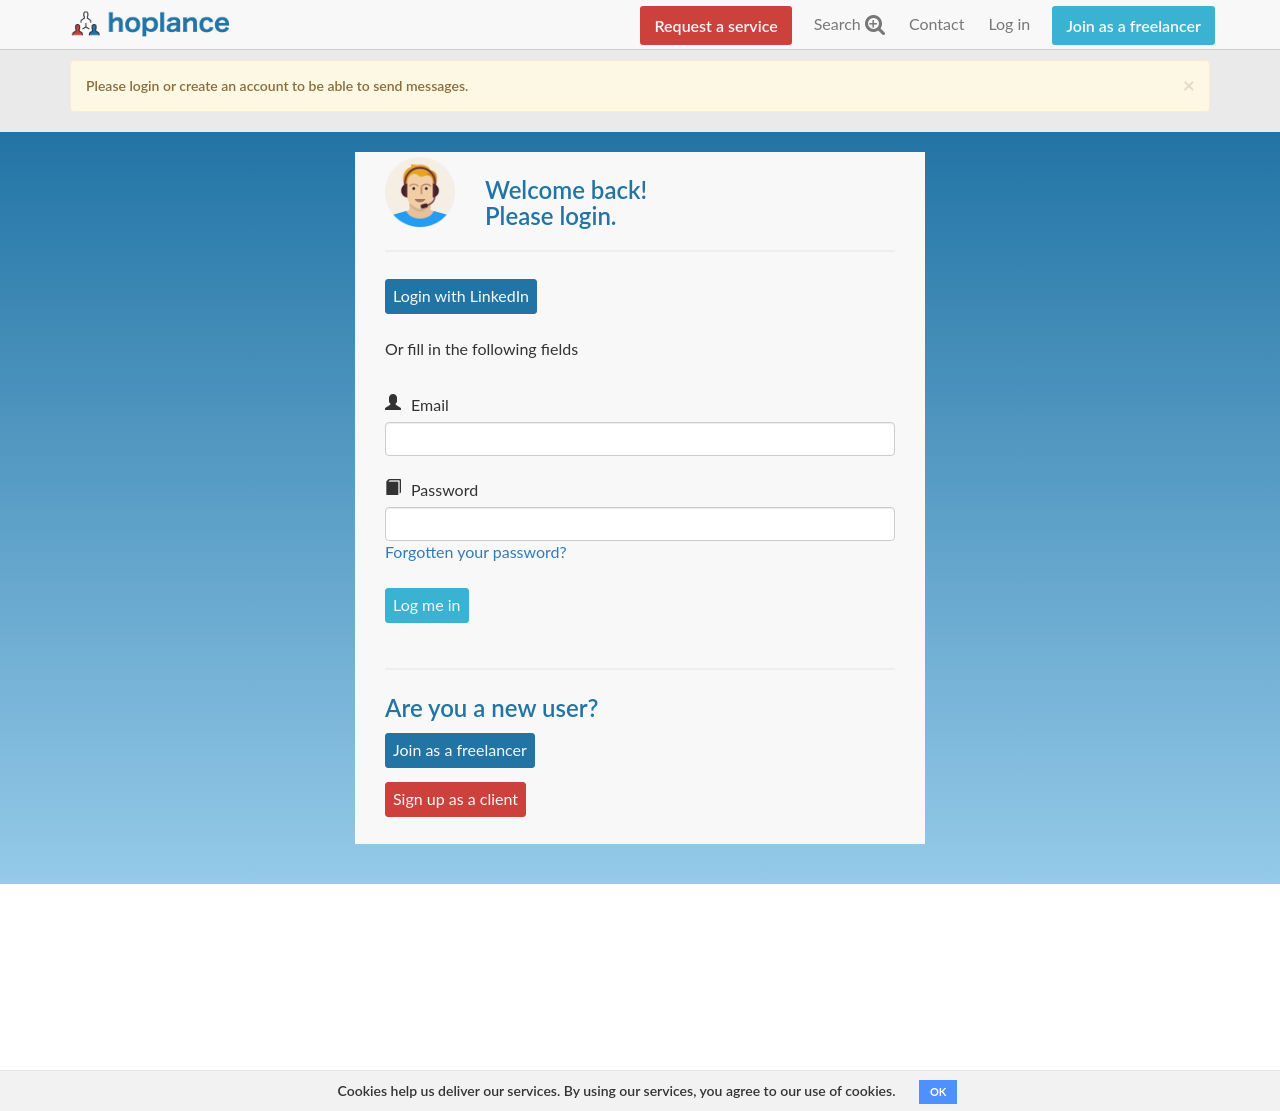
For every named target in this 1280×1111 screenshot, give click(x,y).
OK (938, 1091)
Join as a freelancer (1133, 25)
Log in (1009, 23)
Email (430, 404)
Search (849, 23)
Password (444, 489)
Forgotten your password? (476, 551)
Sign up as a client (455, 798)
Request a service (715, 25)
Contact (936, 23)
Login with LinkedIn (461, 295)
